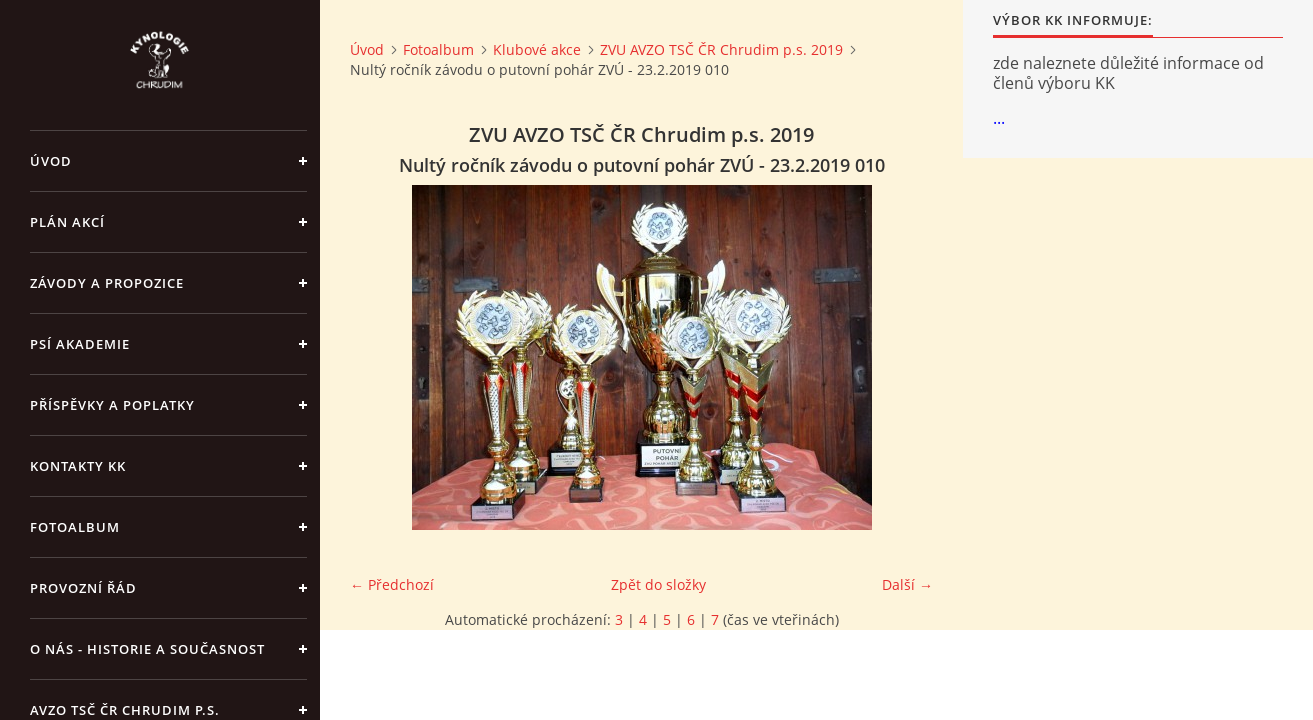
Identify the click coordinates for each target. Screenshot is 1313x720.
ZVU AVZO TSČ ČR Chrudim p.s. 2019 (721, 49)
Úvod (51, 161)
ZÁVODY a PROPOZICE (107, 283)
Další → (907, 584)
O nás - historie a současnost (147, 649)
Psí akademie (80, 344)
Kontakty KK (78, 466)
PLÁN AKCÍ (67, 222)
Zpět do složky (658, 584)
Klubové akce (537, 49)
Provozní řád (83, 588)
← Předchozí (392, 584)
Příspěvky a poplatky (112, 405)
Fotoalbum (75, 527)
